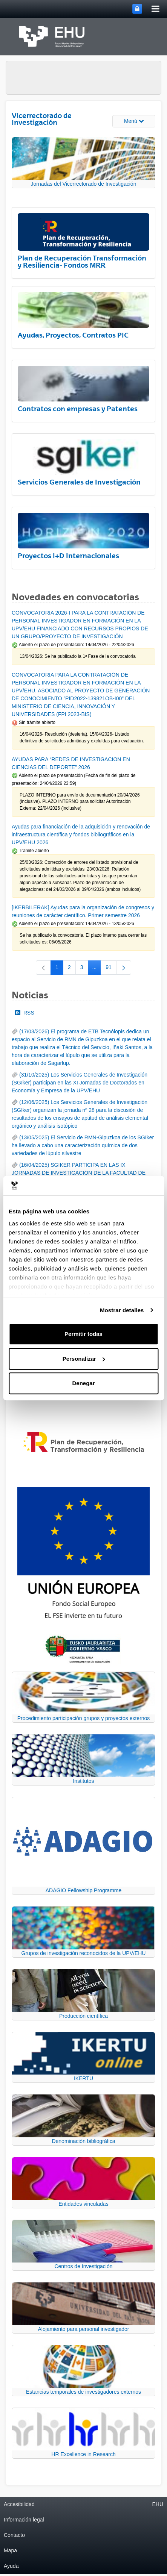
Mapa (10, 2550)
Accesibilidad (19, 2504)
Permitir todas (83, 1334)
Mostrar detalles (122, 1310)
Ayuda (11, 2566)
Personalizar (84, 1358)
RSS (24, 1013)
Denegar (83, 1383)
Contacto (14, 2535)
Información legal (24, 2520)
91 (111, 968)
